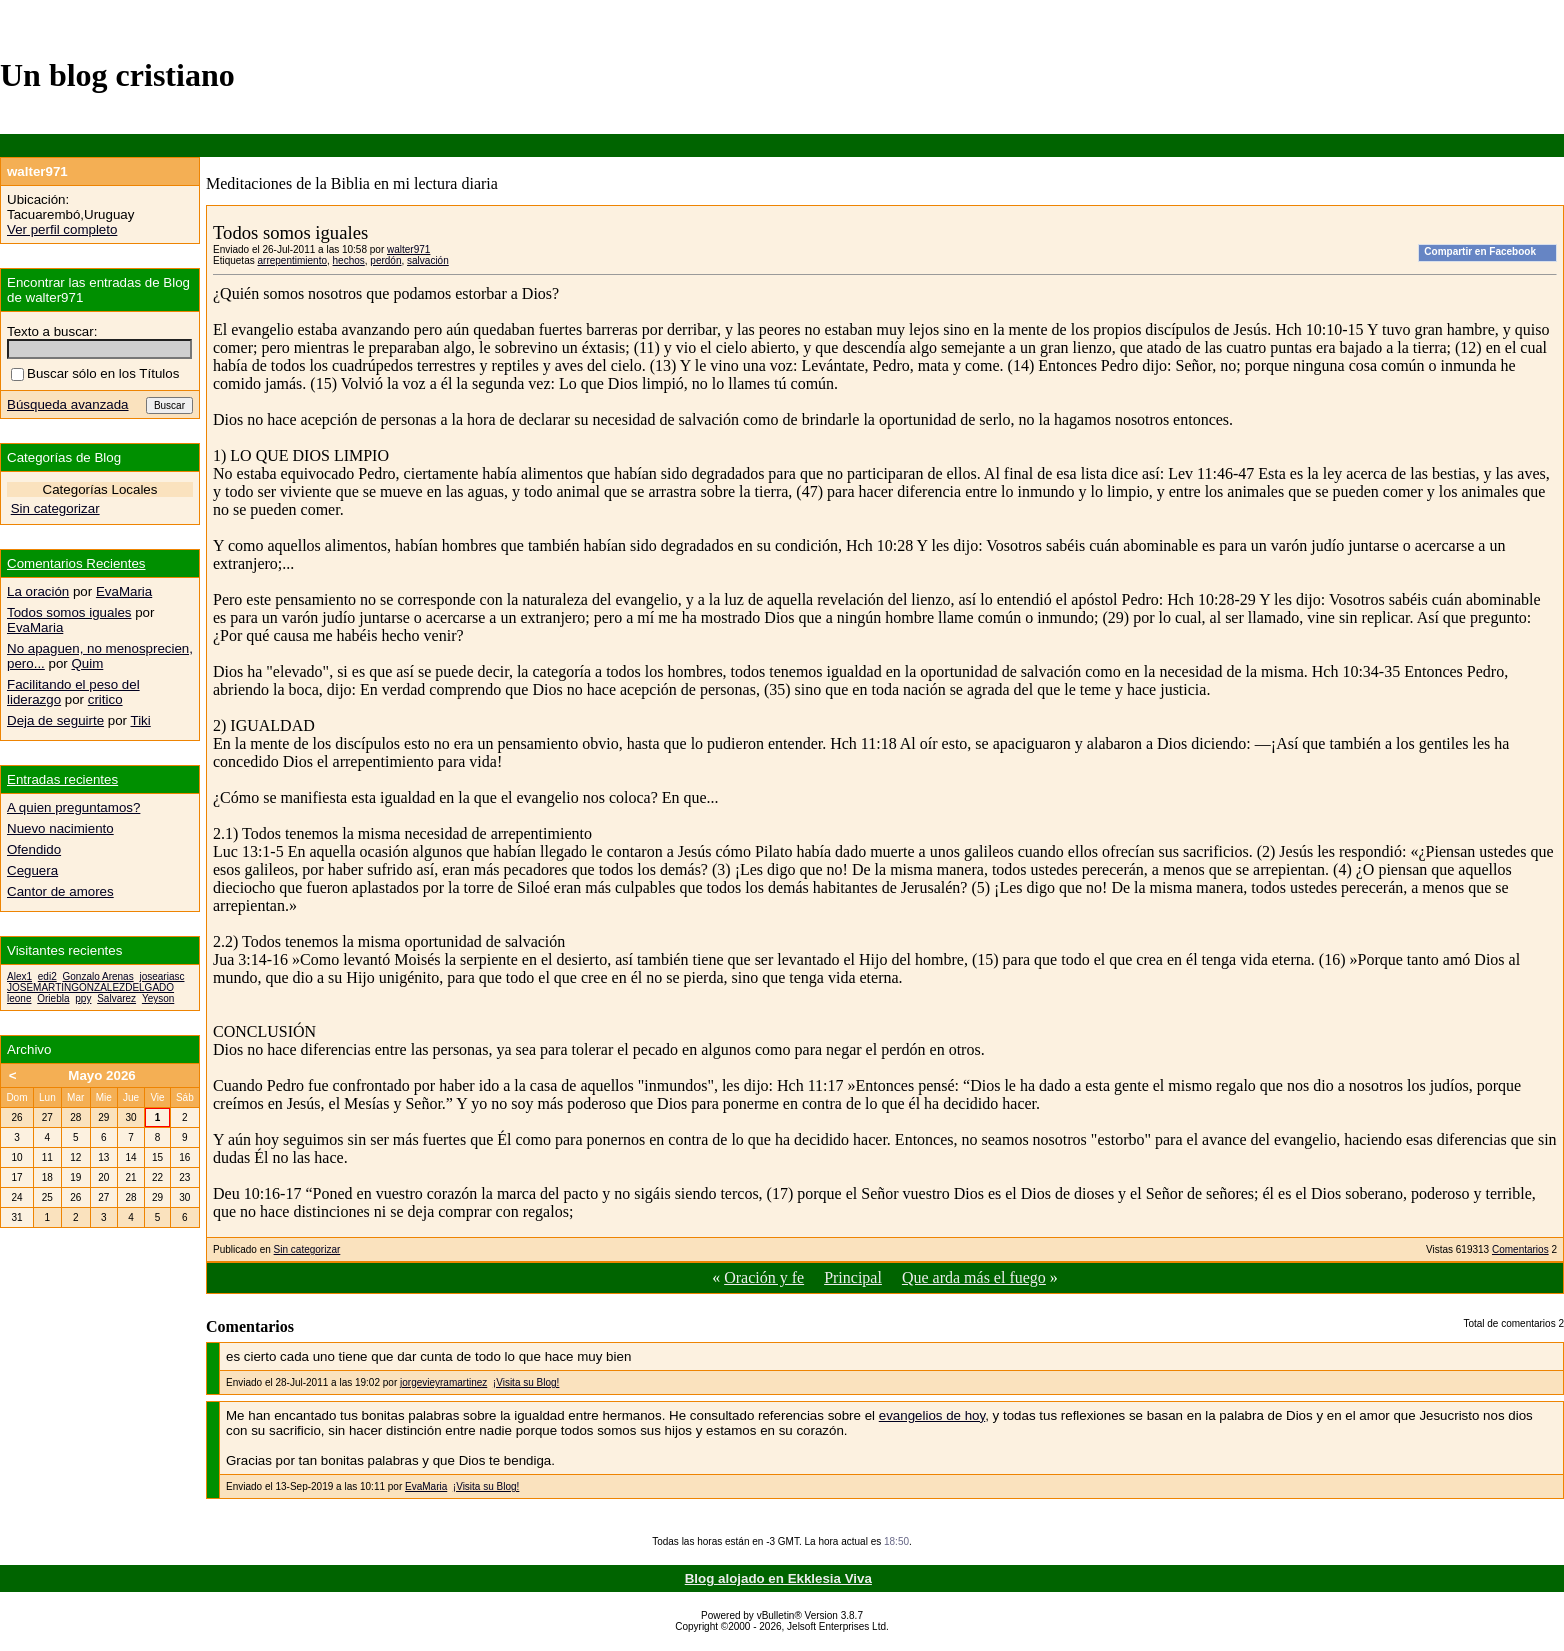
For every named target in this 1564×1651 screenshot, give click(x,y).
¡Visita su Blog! (526, 1382)
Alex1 (19, 976)
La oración (38, 591)
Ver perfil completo (62, 229)
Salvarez (116, 998)
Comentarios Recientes (76, 563)
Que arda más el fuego (974, 1277)
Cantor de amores (60, 891)
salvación (428, 260)
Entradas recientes (62, 779)
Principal (853, 1277)
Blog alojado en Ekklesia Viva (778, 1578)
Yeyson (158, 998)
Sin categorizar (307, 1249)
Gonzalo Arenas (97, 976)
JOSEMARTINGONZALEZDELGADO (90, 987)
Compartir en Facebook (1480, 251)
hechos (349, 260)
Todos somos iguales (69, 612)
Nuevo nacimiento (60, 828)
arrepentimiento (291, 260)
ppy (83, 998)
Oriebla (53, 998)
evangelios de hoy (932, 1415)
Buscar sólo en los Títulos (95, 373)
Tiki (141, 720)
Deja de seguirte (55, 720)
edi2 (47, 976)
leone (19, 998)
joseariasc (161, 976)
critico (105, 699)
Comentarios (1520, 1249)
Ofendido (34, 849)
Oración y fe (764, 1277)
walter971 (408, 249)
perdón (385, 260)
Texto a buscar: (52, 331)
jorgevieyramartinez (443, 1382)
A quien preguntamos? (73, 807)
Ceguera (32, 870)
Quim (87, 663)
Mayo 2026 (101, 1075)
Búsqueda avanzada (68, 404)
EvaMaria (426, 1486)
